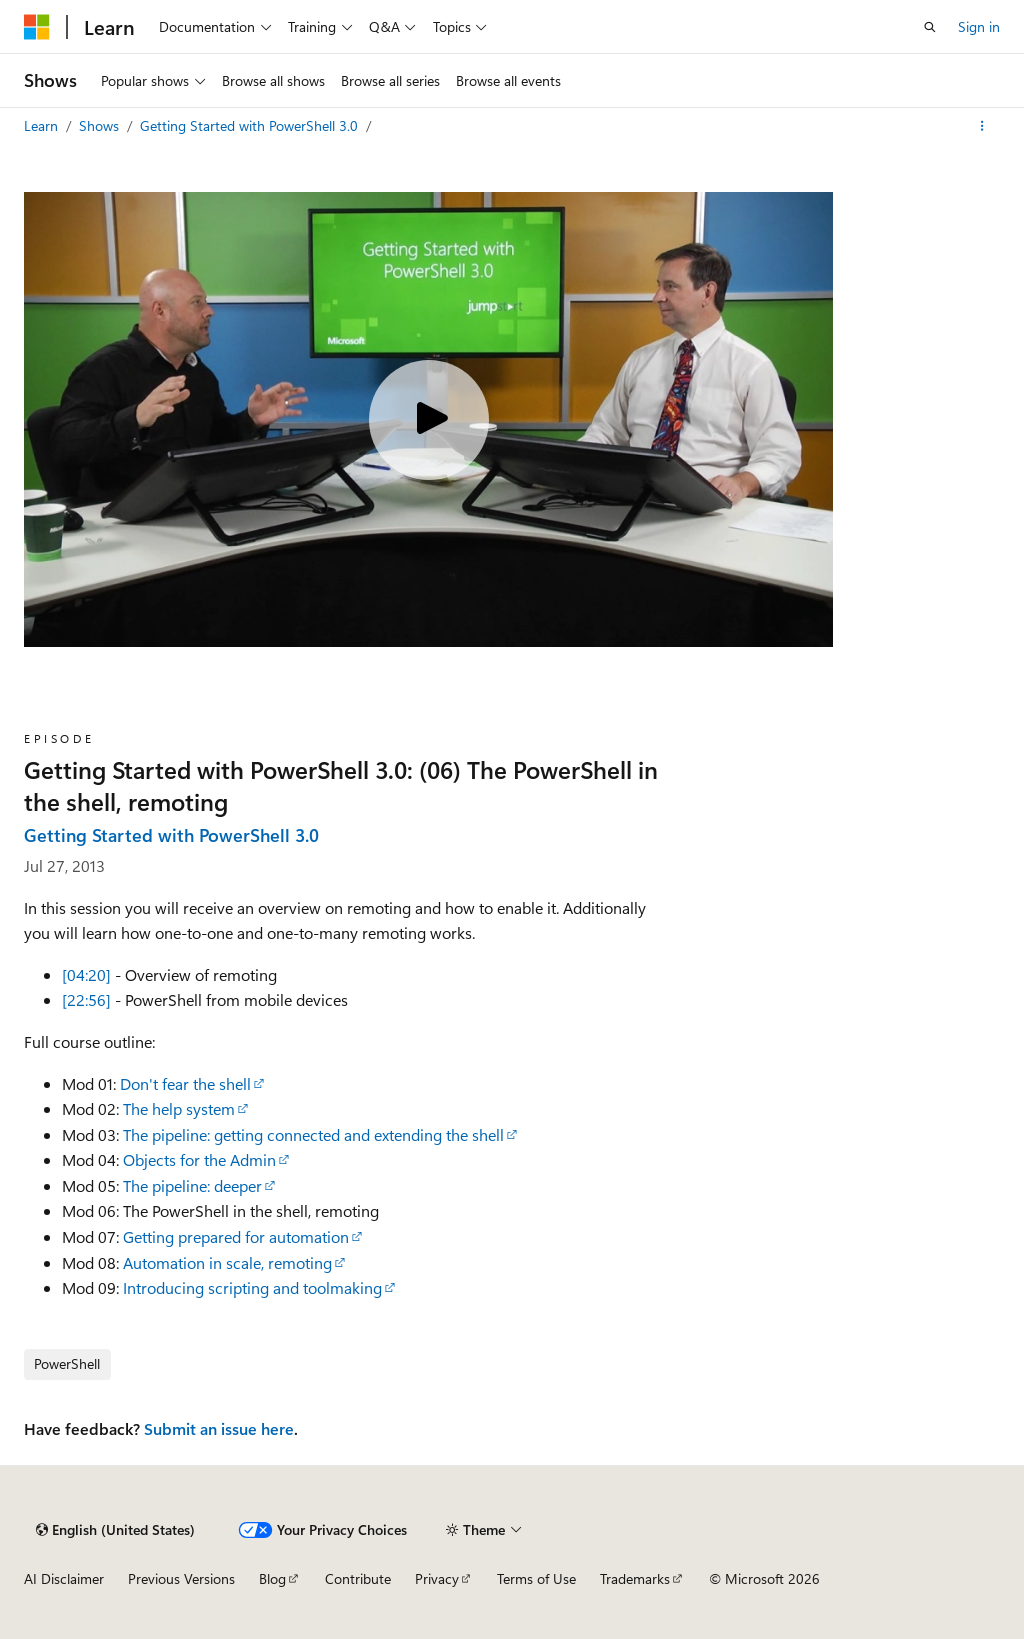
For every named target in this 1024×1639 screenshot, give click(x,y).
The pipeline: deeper (192, 1185)
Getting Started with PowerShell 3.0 (251, 125)
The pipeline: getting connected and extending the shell (313, 1134)
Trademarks (635, 1578)
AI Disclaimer (64, 1578)
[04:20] (86, 974)
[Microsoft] (37, 27)
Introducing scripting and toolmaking (252, 1287)
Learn (43, 125)
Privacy (437, 1578)
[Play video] (429, 420)
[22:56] (86, 999)
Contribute (358, 1578)
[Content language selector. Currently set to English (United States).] (115, 1530)
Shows (101, 125)
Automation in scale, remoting (227, 1262)
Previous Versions (181, 1578)
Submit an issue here (219, 1428)
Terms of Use (536, 1578)
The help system (179, 1108)
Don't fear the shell (185, 1083)
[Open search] (930, 27)
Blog (272, 1578)
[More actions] (982, 126)
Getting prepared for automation (236, 1236)
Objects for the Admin (199, 1159)
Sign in (979, 26)
